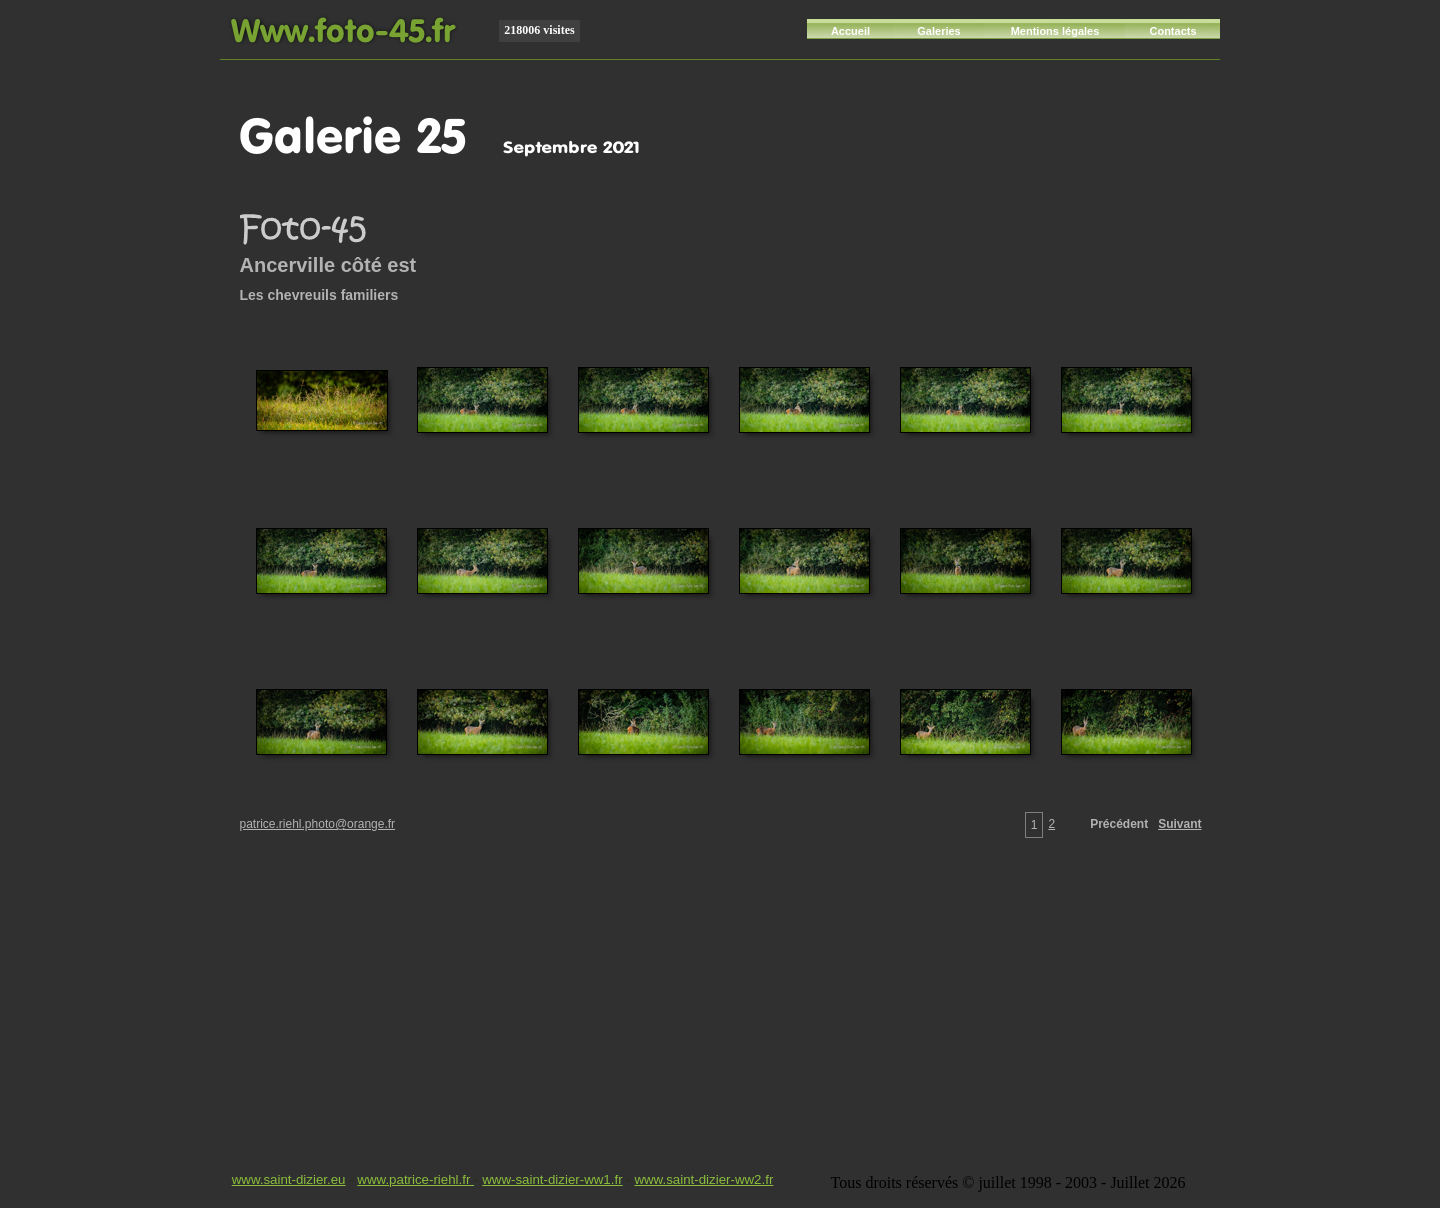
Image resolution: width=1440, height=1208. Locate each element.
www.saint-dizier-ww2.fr (703, 1179)
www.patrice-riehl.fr (415, 1179)
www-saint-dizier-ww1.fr (552, 1179)
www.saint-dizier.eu (289, 1179)
